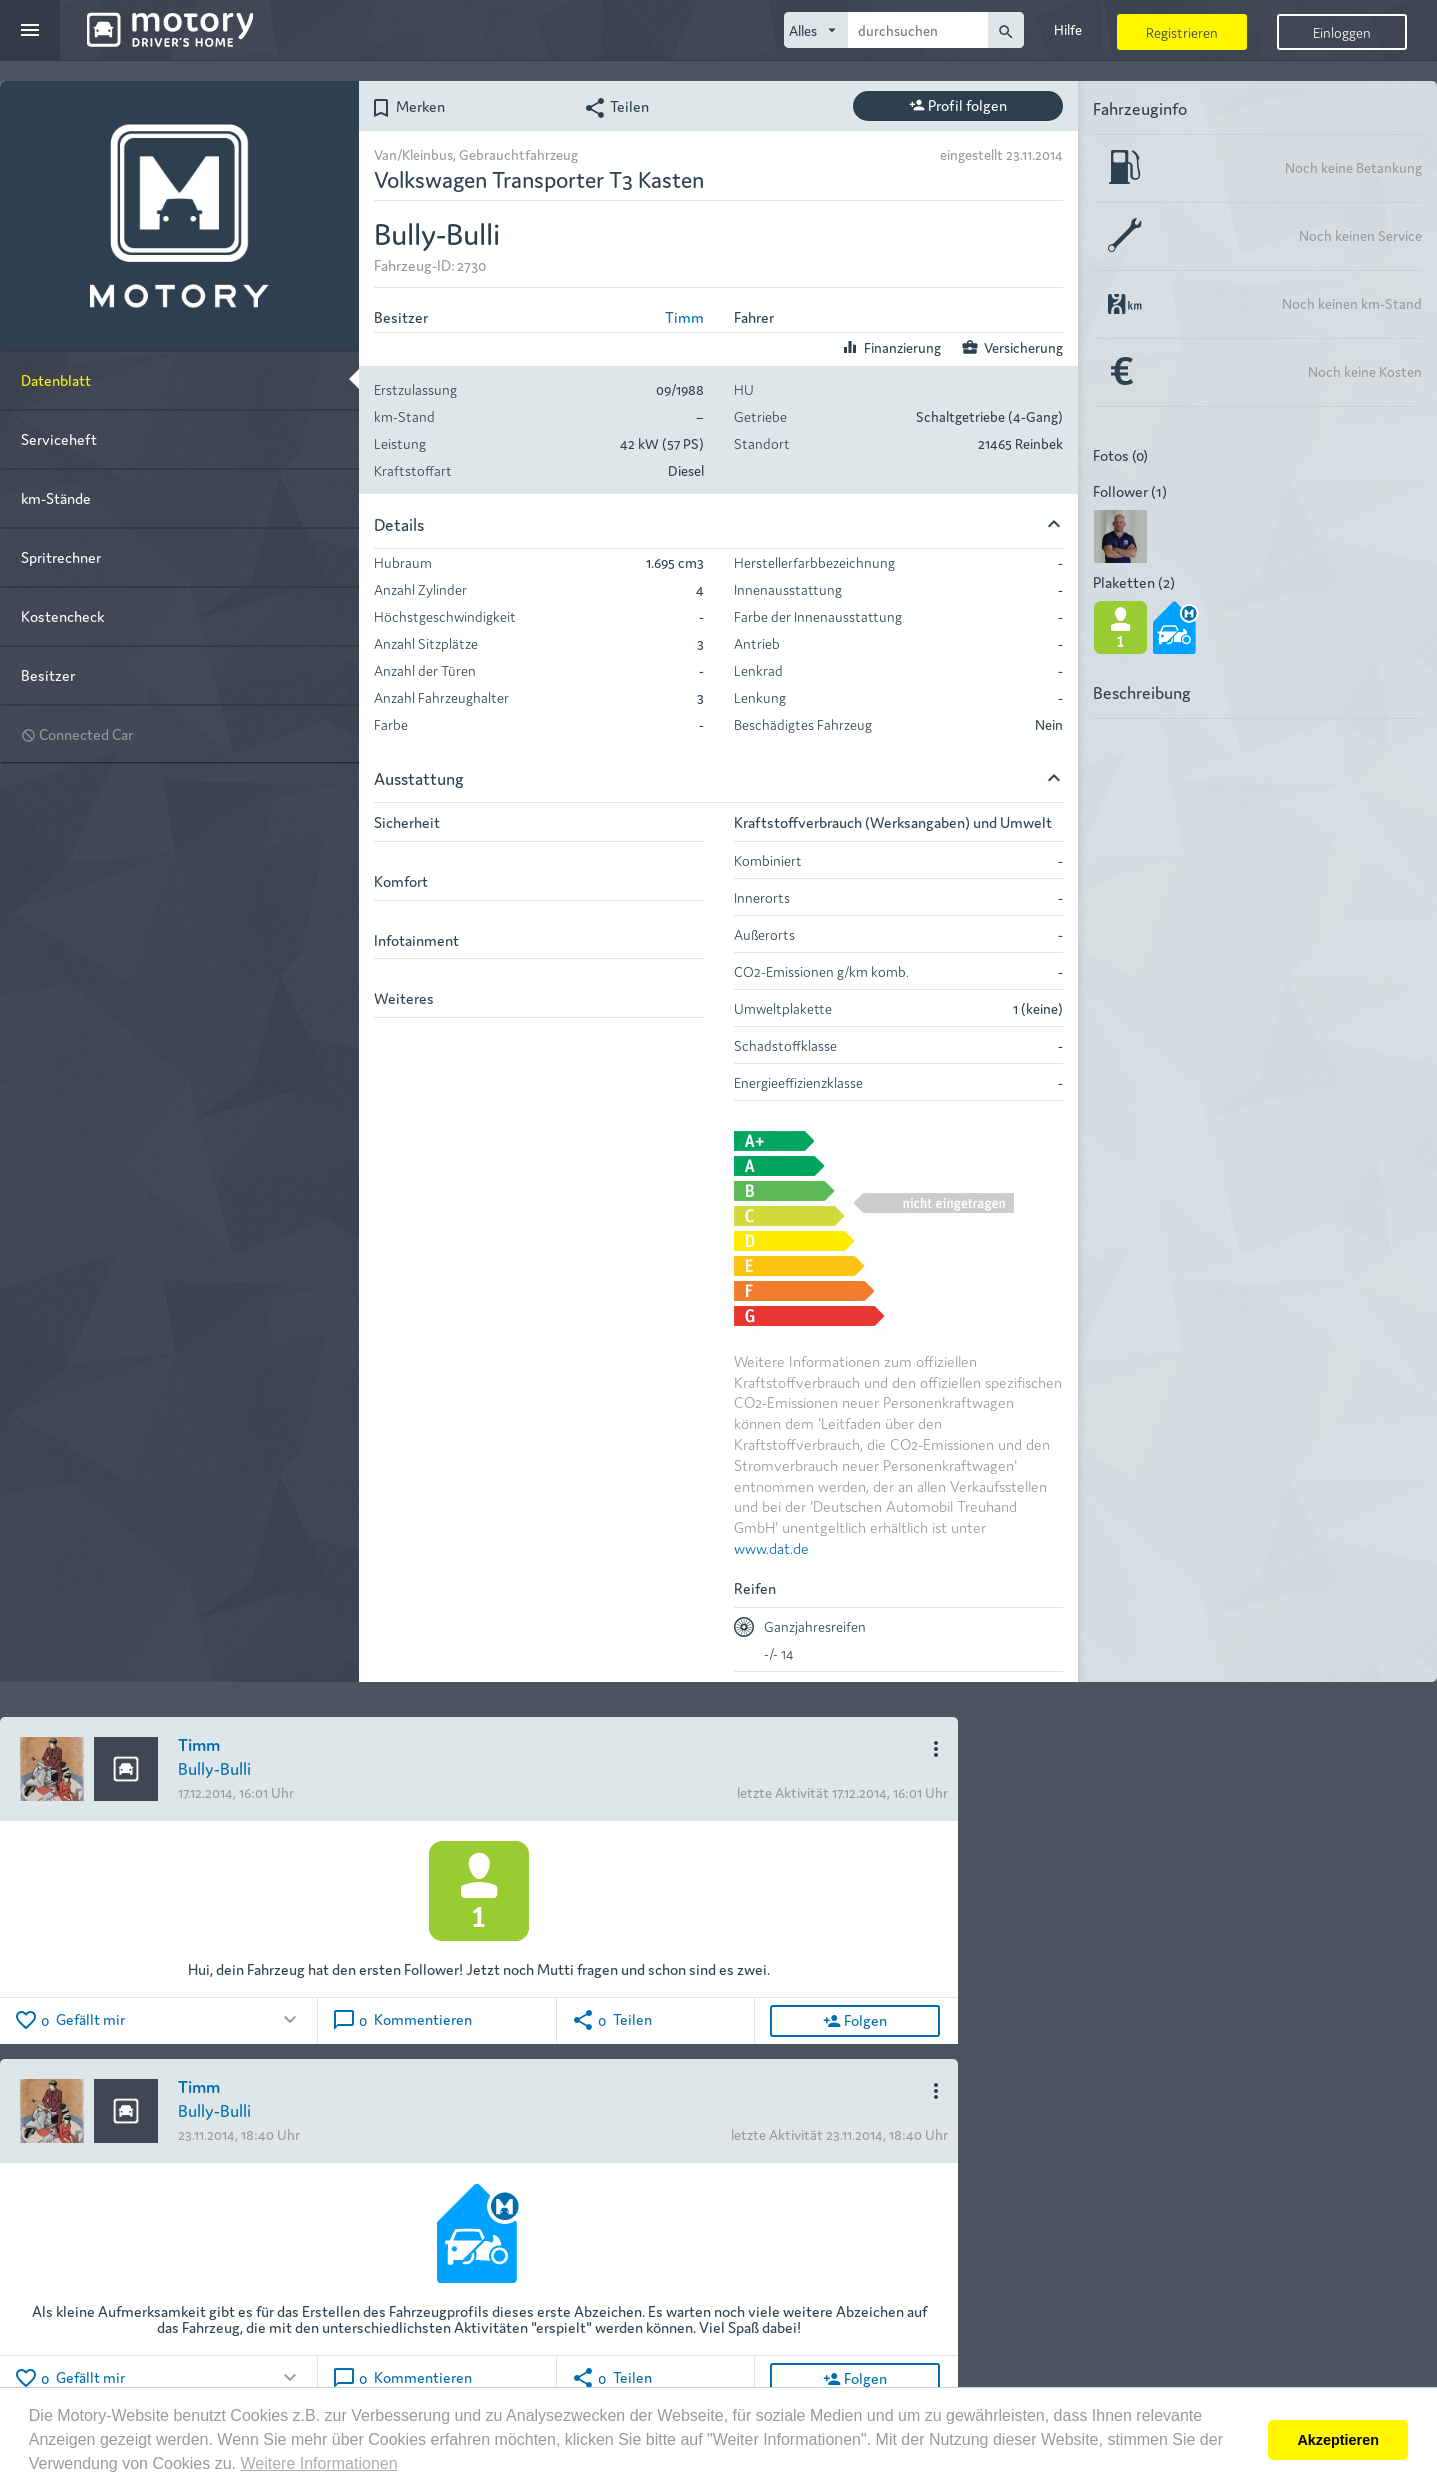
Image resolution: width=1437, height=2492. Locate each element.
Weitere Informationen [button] (318, 2463)
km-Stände (56, 497)
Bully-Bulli (214, 1767)
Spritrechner (61, 556)
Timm (684, 316)
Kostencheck (62, 615)
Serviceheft (59, 438)
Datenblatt (56, 379)
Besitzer (48, 674)
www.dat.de (771, 1547)
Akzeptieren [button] (1338, 2440)
